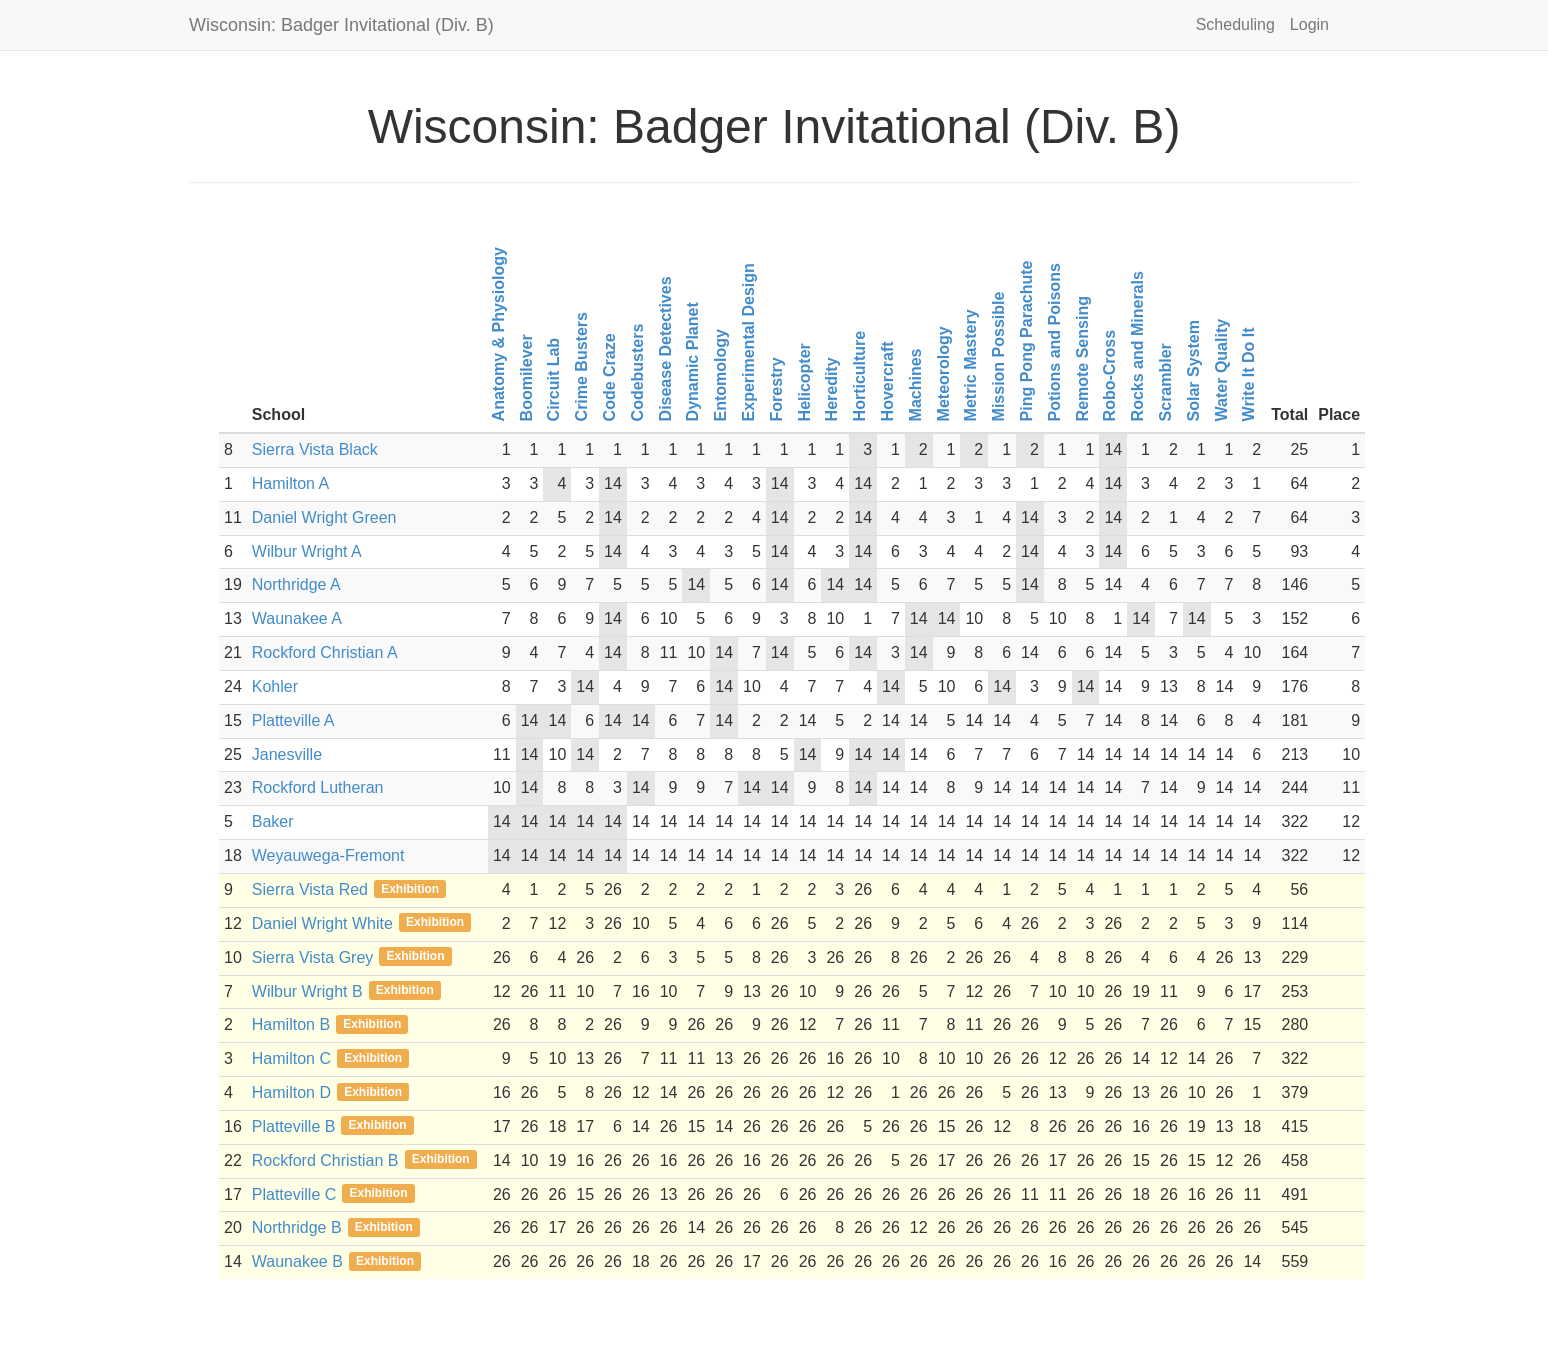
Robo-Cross (1109, 376)
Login (1309, 24)
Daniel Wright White (322, 923)
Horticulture (859, 376)
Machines (914, 385)
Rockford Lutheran (318, 787)
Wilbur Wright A (307, 551)
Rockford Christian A (325, 652)
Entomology (720, 375)
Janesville (287, 754)
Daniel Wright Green (324, 517)
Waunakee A (297, 618)
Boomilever (525, 377)
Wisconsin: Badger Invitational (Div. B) (341, 25)
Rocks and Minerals (1137, 346)
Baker (273, 821)
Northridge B (297, 1227)
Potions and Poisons (1053, 342)
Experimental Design (748, 342)
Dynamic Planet (692, 361)
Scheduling (1235, 24)
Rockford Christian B (325, 1160)
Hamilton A (290, 483)
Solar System (1192, 370)
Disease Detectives (664, 349)
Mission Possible (998, 357)
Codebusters (636, 373)
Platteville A (293, 720)
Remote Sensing (1081, 358)
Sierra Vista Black (315, 449)
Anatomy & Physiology (497, 334)
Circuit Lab (553, 380)
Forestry (775, 390)
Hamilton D (291, 1092)
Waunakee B (297, 1261)
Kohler (275, 686)
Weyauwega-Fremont (328, 855)
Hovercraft (887, 382)
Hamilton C (291, 1058)
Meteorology (942, 373)
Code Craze (609, 378)
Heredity (831, 390)
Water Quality (1220, 370)
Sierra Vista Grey (313, 957)
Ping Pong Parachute (1026, 341)
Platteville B (294, 1126)
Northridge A (296, 584)
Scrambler (1165, 382)
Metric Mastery (970, 366)
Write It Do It (1248, 375)
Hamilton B (291, 1024)
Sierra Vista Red (310, 889)
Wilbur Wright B (307, 991)
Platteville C (294, 1194)
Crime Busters (581, 366)
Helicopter (803, 382)
